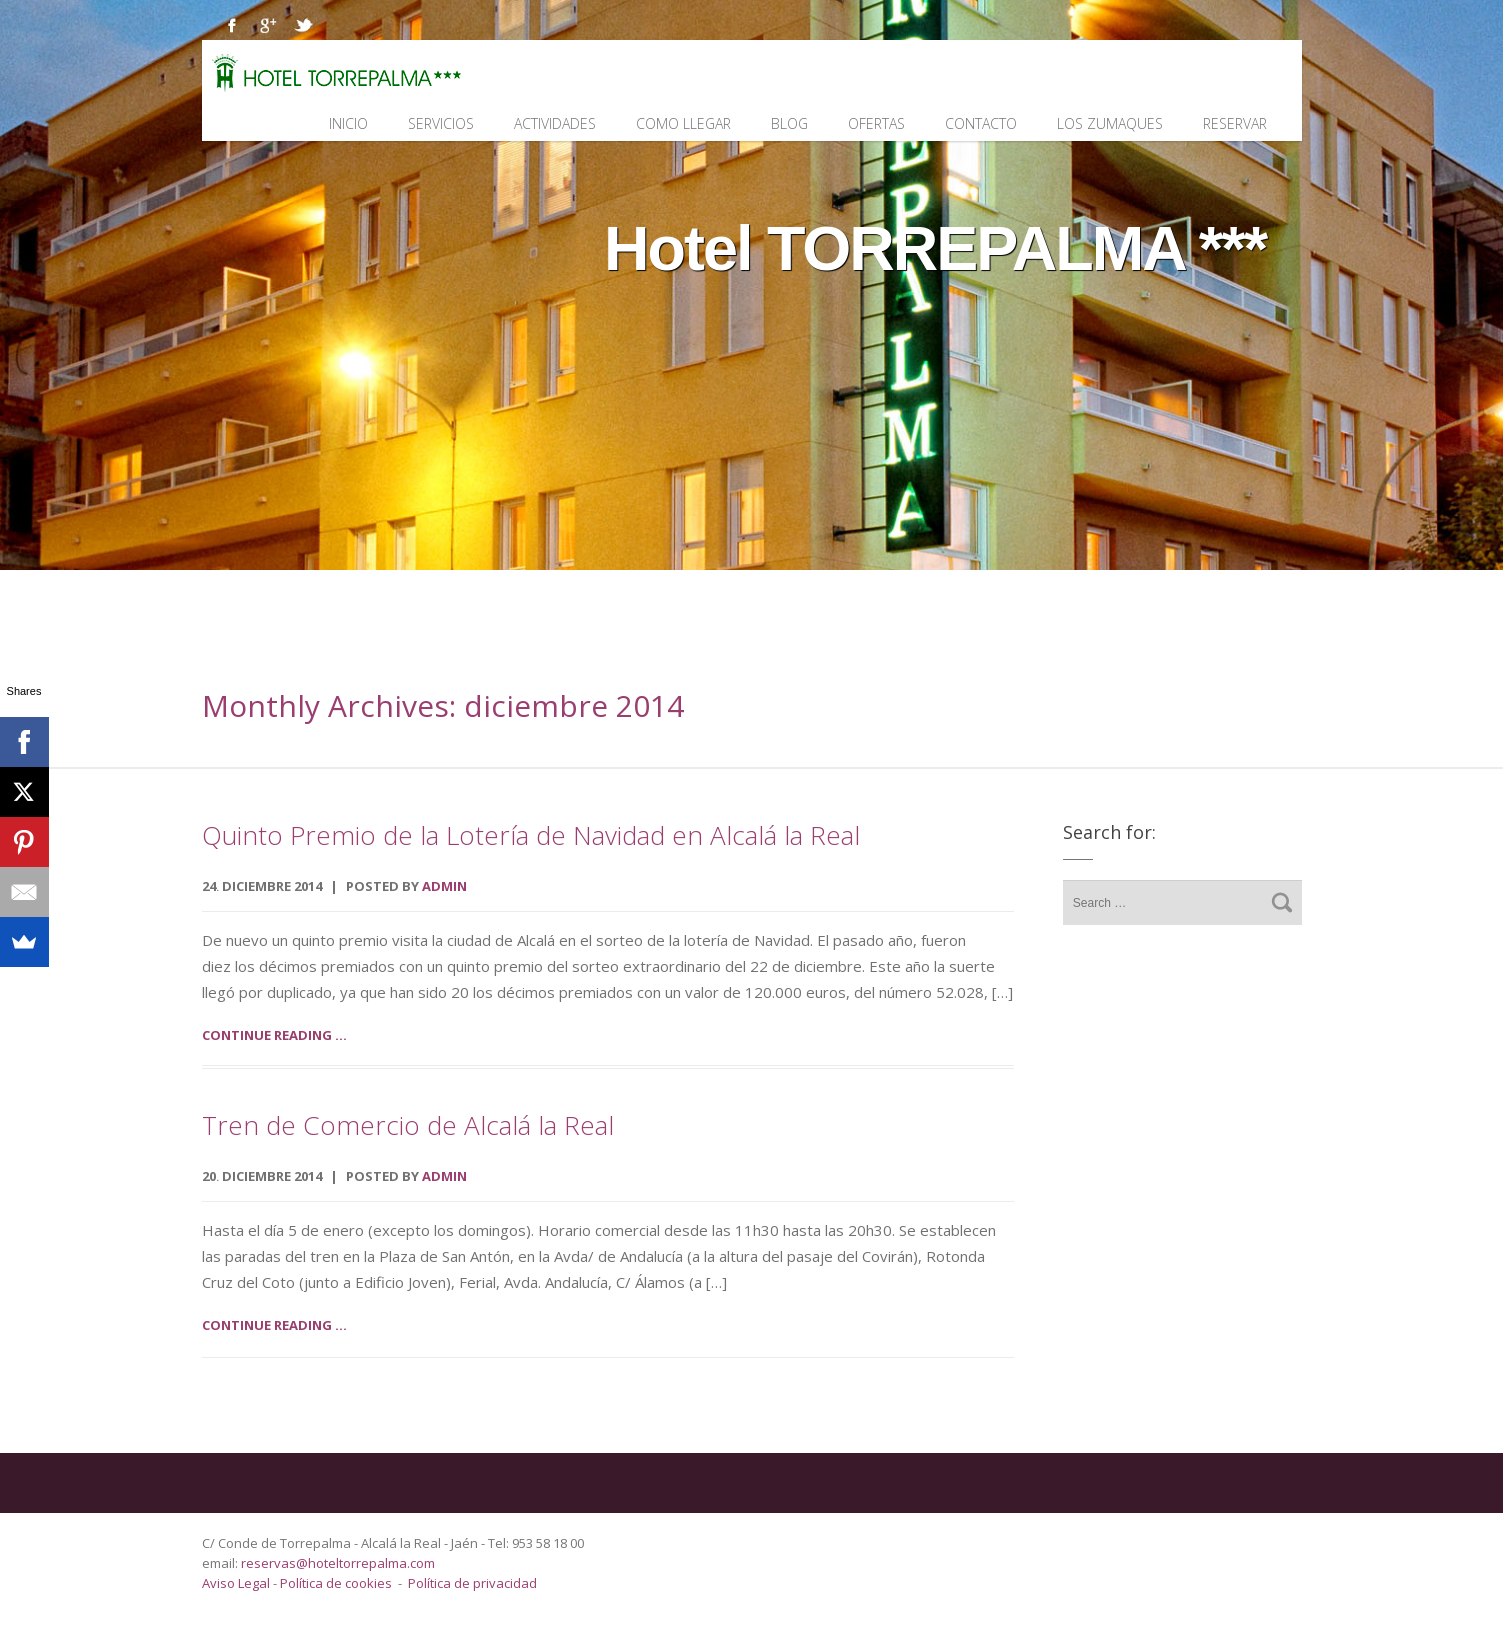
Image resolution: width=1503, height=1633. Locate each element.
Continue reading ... (274, 1035)
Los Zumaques (1110, 123)
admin (444, 886)
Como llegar (683, 123)
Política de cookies (336, 1583)
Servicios (441, 123)
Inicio (348, 123)
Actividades (555, 123)
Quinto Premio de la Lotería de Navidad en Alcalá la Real (531, 835)
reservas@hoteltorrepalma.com (339, 1563)
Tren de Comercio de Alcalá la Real (408, 1125)
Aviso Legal (237, 1583)
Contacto (981, 123)
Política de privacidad (472, 1583)
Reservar (1235, 123)
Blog (789, 123)
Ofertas (876, 123)
